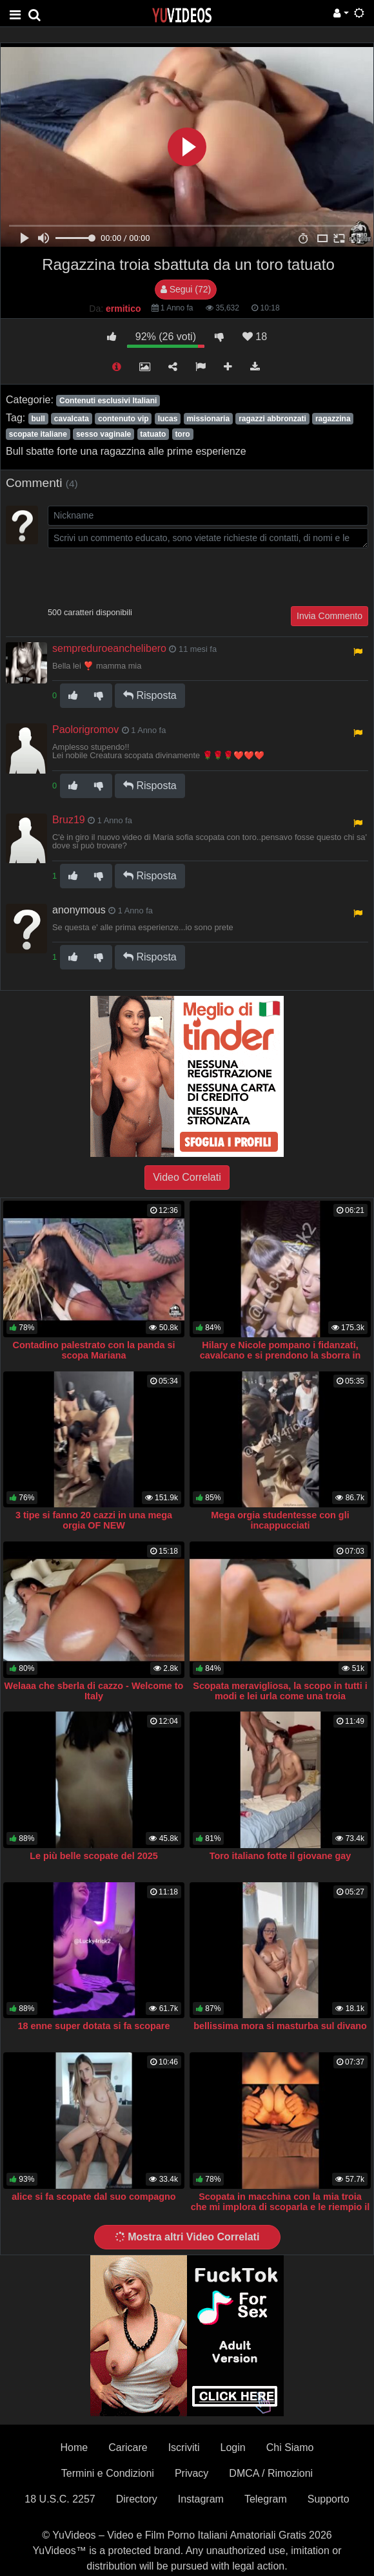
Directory (136, 2499)
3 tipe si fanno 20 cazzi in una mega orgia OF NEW (93, 1520)
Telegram (265, 2499)
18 (254, 336)
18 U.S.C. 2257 (60, 2499)
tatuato (153, 434)
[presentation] (146, 576)
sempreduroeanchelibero (109, 648)
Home (74, 2447)
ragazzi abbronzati (272, 418)
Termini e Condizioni (107, 2473)
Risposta (150, 695)
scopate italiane (38, 434)
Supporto (328, 2499)
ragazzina (333, 418)
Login (233, 2447)
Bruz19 (68, 819)
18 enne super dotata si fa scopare (94, 2026)
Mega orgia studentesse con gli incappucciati (280, 1520)
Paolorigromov (85, 729)
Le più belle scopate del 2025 (93, 1856)
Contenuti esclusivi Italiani (108, 400)
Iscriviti (184, 2447)
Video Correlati (187, 1177)
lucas (168, 418)
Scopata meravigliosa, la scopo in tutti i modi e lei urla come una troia (280, 1691)
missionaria (208, 418)
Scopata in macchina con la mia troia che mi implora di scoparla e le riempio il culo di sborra (280, 2206)
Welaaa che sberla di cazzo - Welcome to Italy (94, 1691)
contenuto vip (123, 418)
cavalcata (71, 418)
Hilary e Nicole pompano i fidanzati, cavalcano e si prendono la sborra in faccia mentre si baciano (280, 1355)
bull (37, 418)
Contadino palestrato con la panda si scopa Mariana (94, 1350)
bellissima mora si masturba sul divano (280, 2026)
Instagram (201, 2499)
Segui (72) (186, 289)
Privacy (191, 2473)
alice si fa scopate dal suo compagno (93, 2196)
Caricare (127, 2447)
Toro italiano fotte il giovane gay (280, 1856)
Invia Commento (329, 616)
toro (182, 434)
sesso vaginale (103, 434)
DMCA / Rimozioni (271, 2473)
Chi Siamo (290, 2447)
